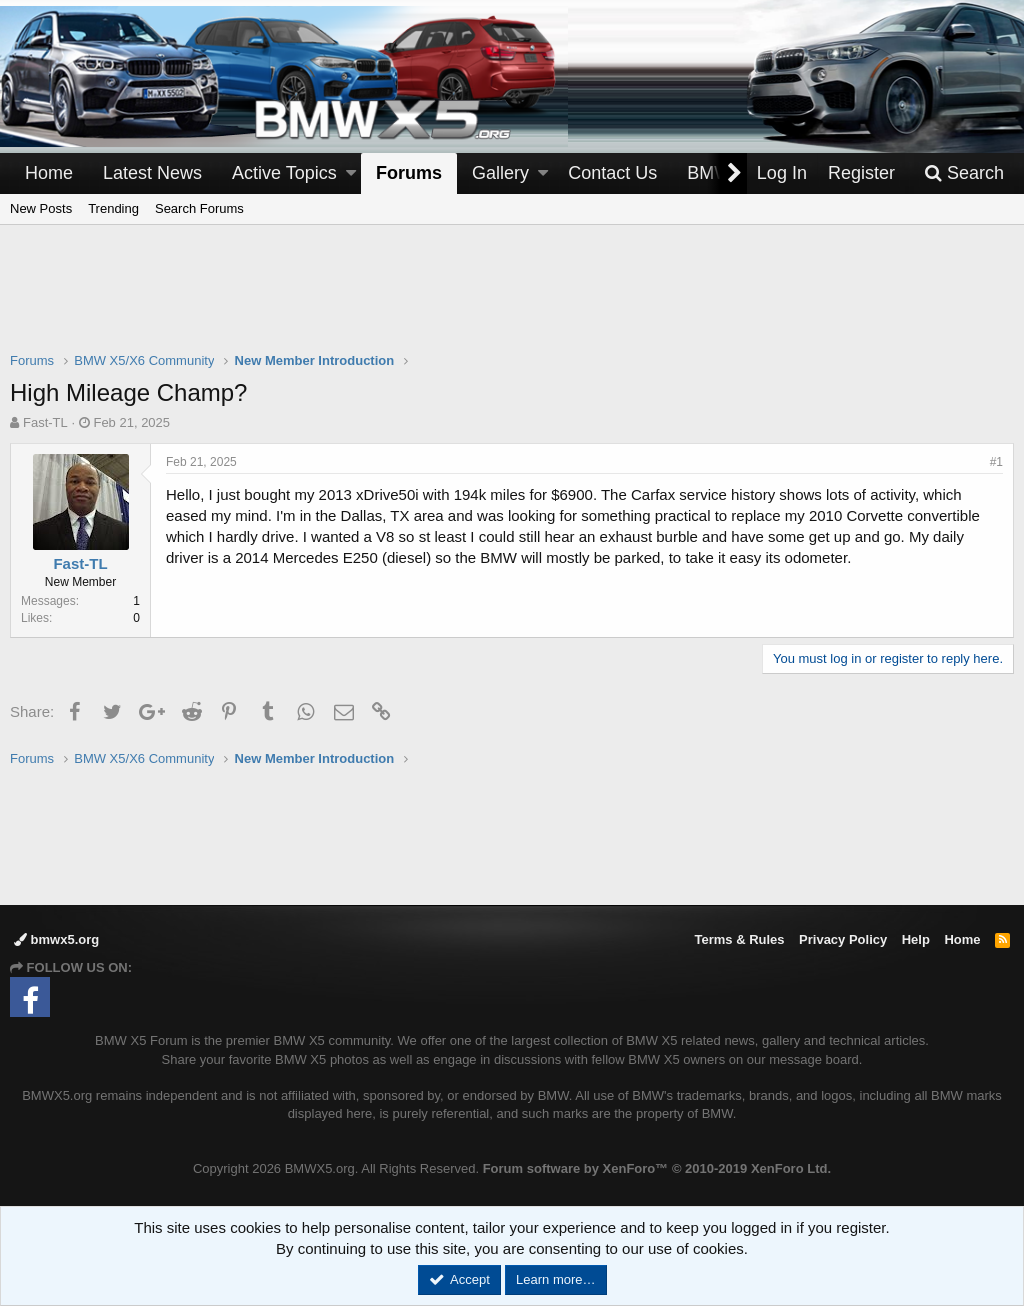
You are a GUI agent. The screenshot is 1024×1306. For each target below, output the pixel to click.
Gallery (500, 173)
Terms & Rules (739, 939)
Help (916, 939)
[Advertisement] (512, 301)
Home (49, 173)
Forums (409, 173)
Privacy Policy (843, 939)
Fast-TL (45, 422)
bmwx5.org (56, 939)
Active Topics (284, 173)
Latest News (152, 173)
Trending (113, 208)
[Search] (964, 173)
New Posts (41, 208)
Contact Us (612, 173)
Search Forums (199, 208)
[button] (351, 173)
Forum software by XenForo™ (657, 1168)
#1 (996, 462)
